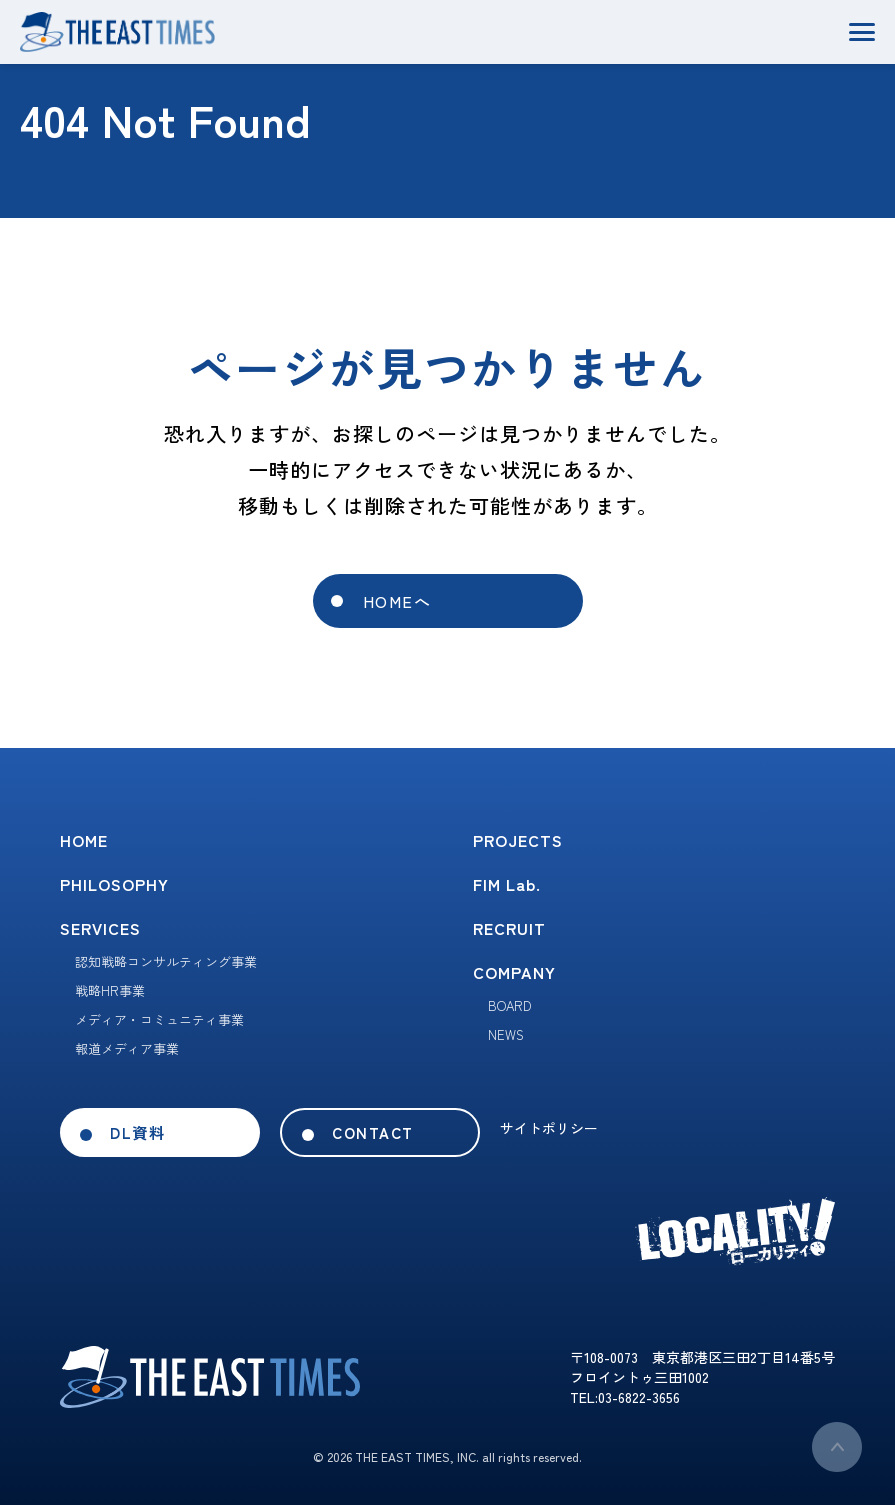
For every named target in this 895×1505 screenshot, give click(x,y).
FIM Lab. (507, 884)
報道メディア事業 (127, 1048)
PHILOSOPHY (114, 884)
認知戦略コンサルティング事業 (166, 961)
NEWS (506, 1034)
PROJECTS (518, 840)
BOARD (510, 1005)
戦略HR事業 (110, 990)
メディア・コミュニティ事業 (159, 1019)
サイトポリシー (549, 1128)
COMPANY (514, 972)
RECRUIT (509, 928)
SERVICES (100, 928)
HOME (84, 840)
